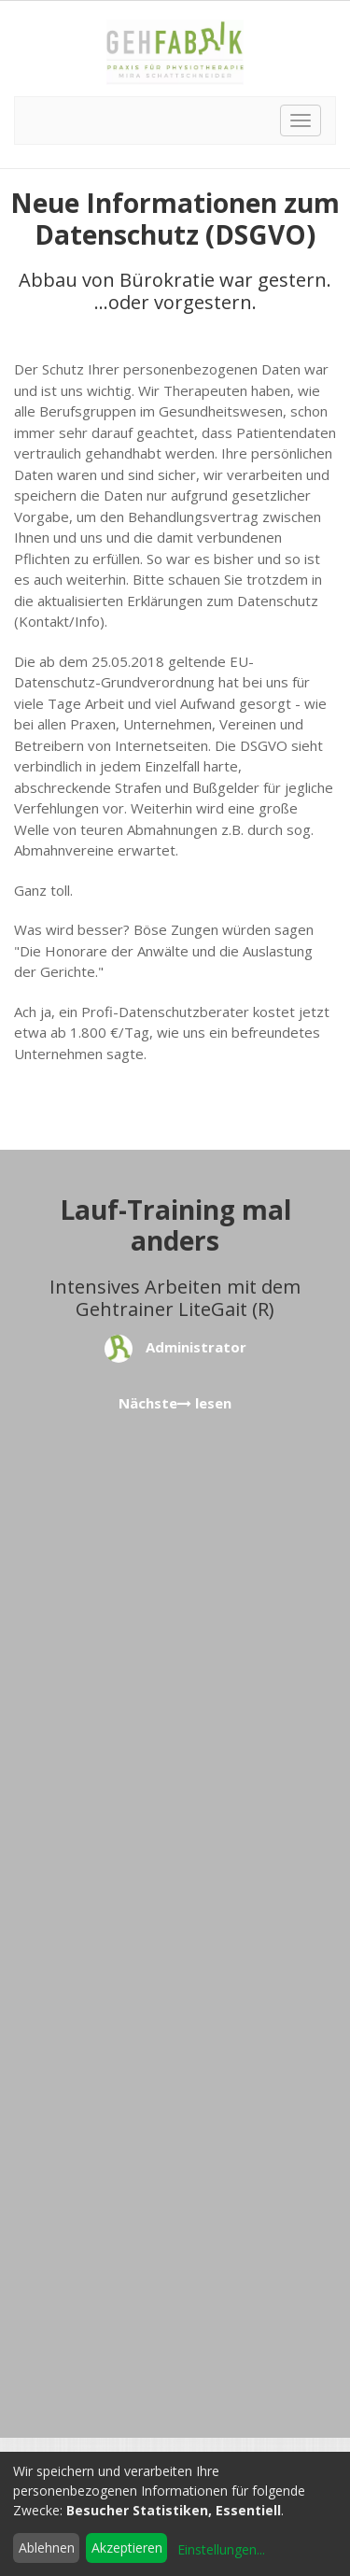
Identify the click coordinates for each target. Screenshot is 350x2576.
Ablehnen (47, 2547)
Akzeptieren (126, 2547)
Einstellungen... (221, 2549)
